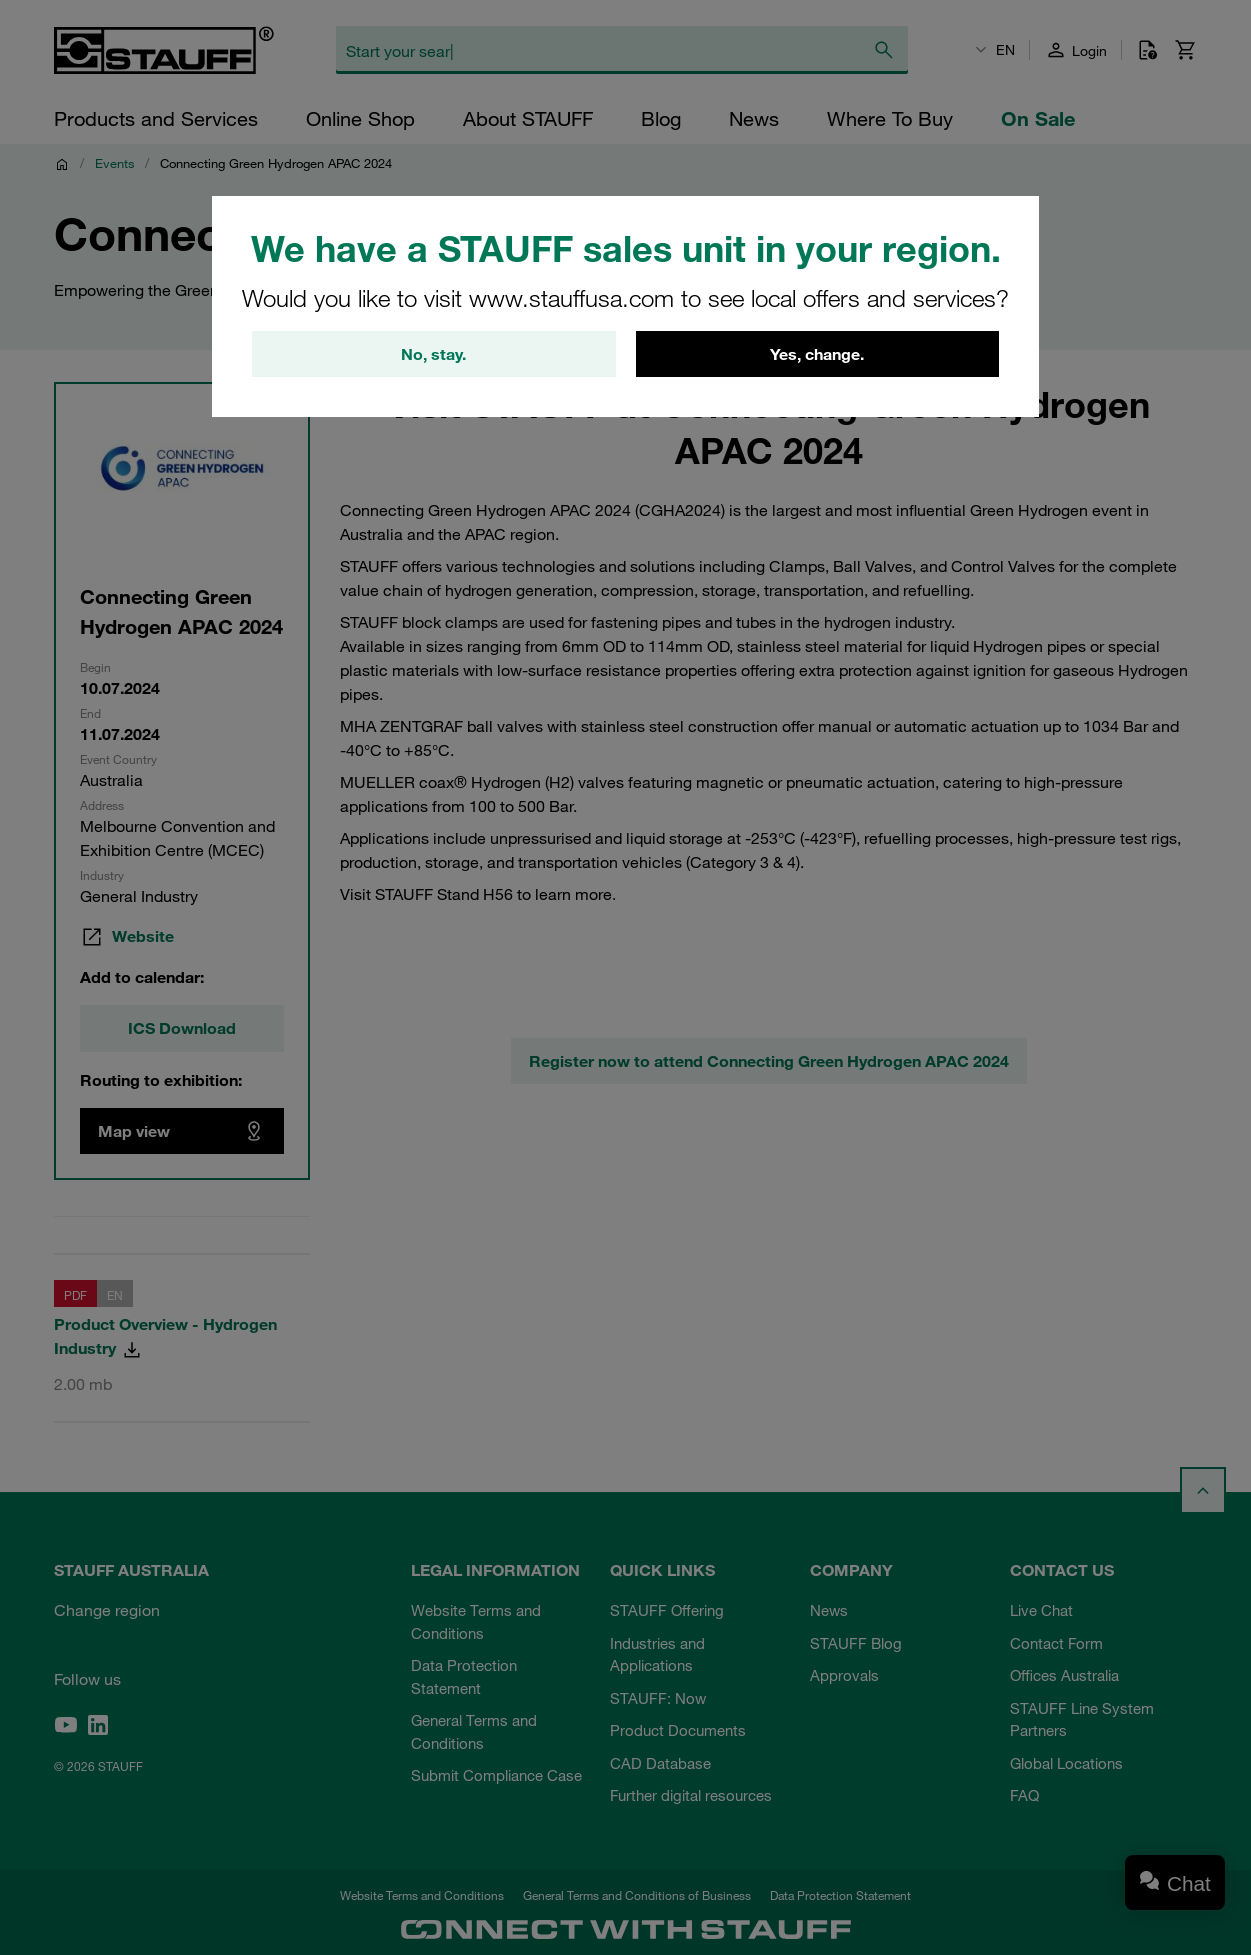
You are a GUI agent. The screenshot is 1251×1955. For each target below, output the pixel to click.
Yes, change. (817, 355)
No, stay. (433, 355)
